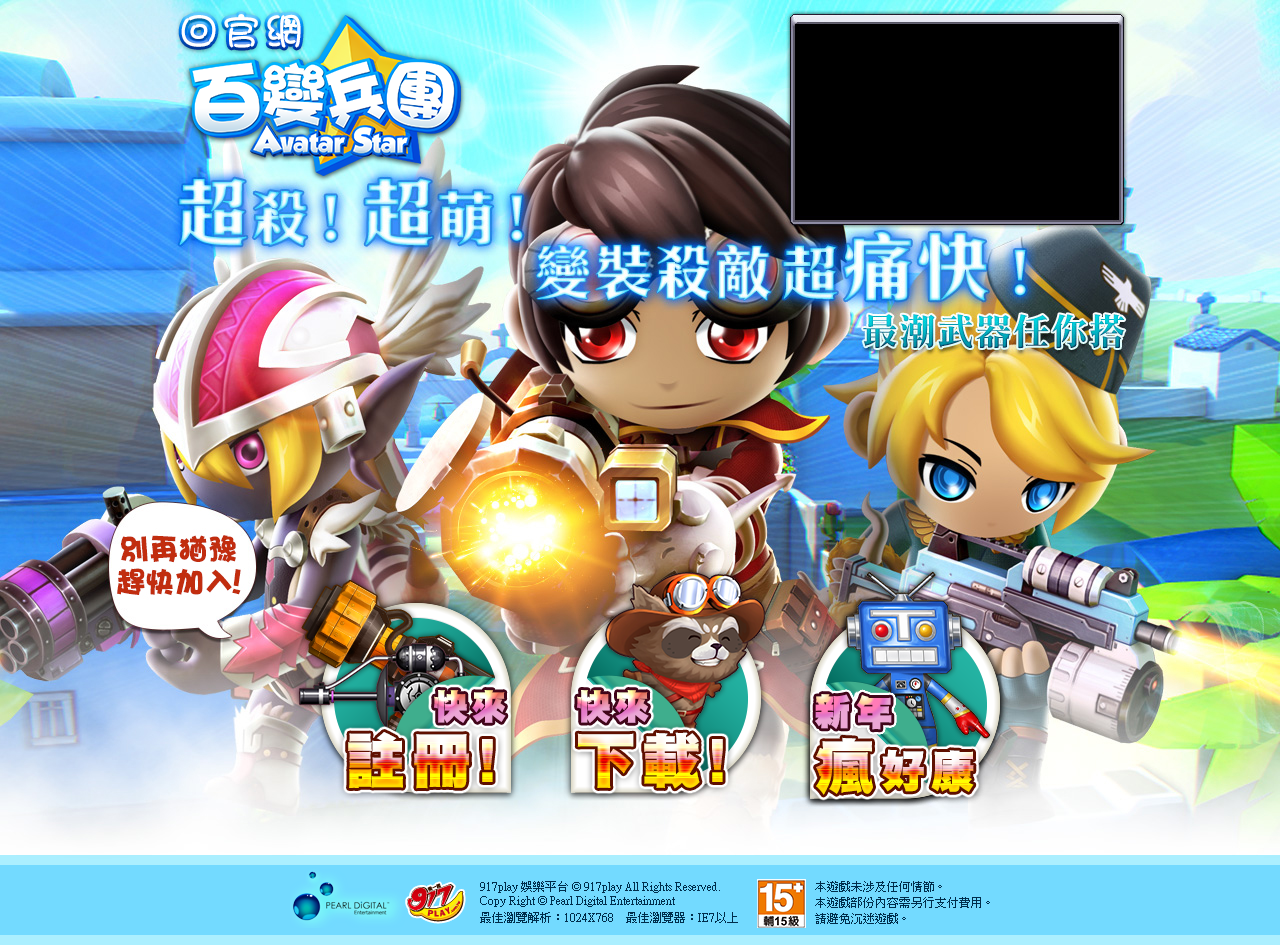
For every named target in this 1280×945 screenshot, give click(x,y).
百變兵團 (321, 94)
